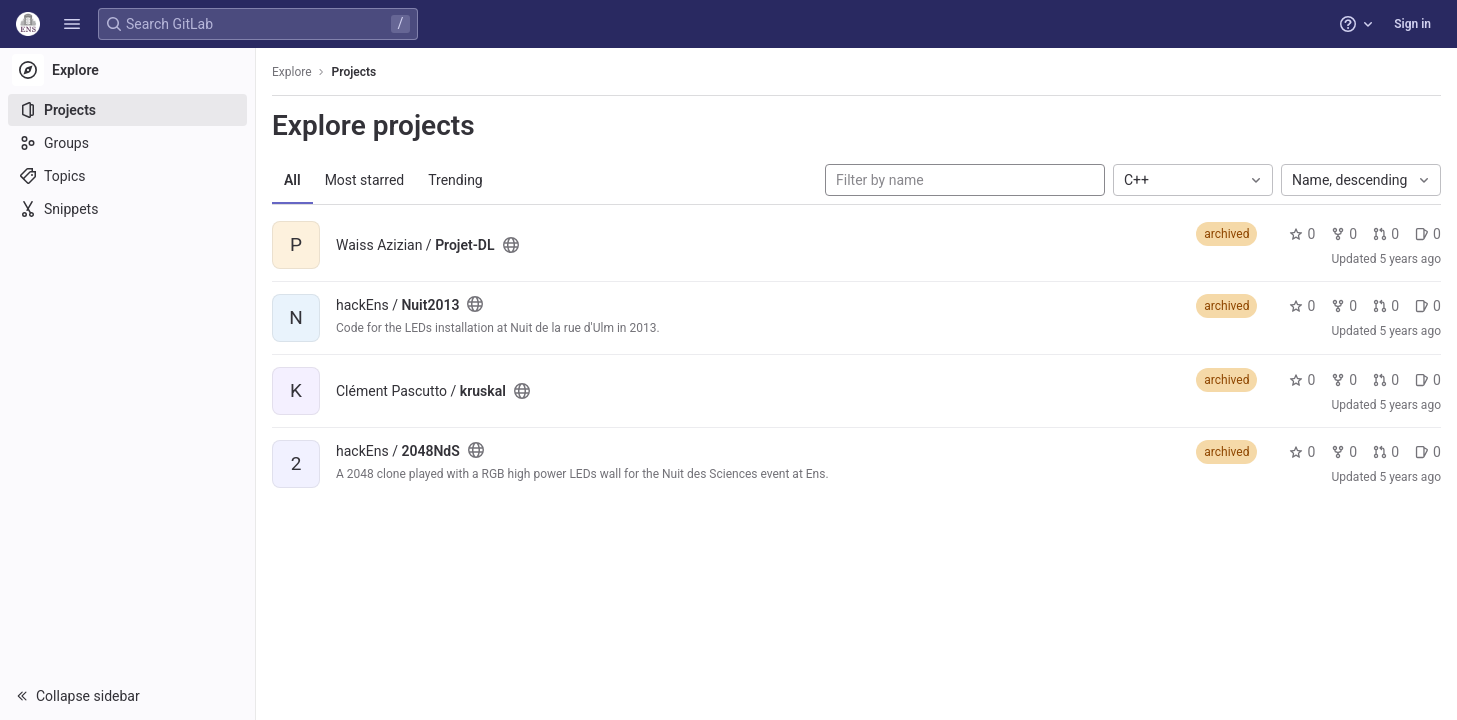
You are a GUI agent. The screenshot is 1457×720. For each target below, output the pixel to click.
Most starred (365, 180)
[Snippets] (127, 209)
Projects (354, 72)
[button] (72, 24)
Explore (292, 72)
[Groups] (127, 143)
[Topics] (127, 176)
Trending (455, 180)
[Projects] (127, 110)
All (292, 180)
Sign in (1412, 24)
